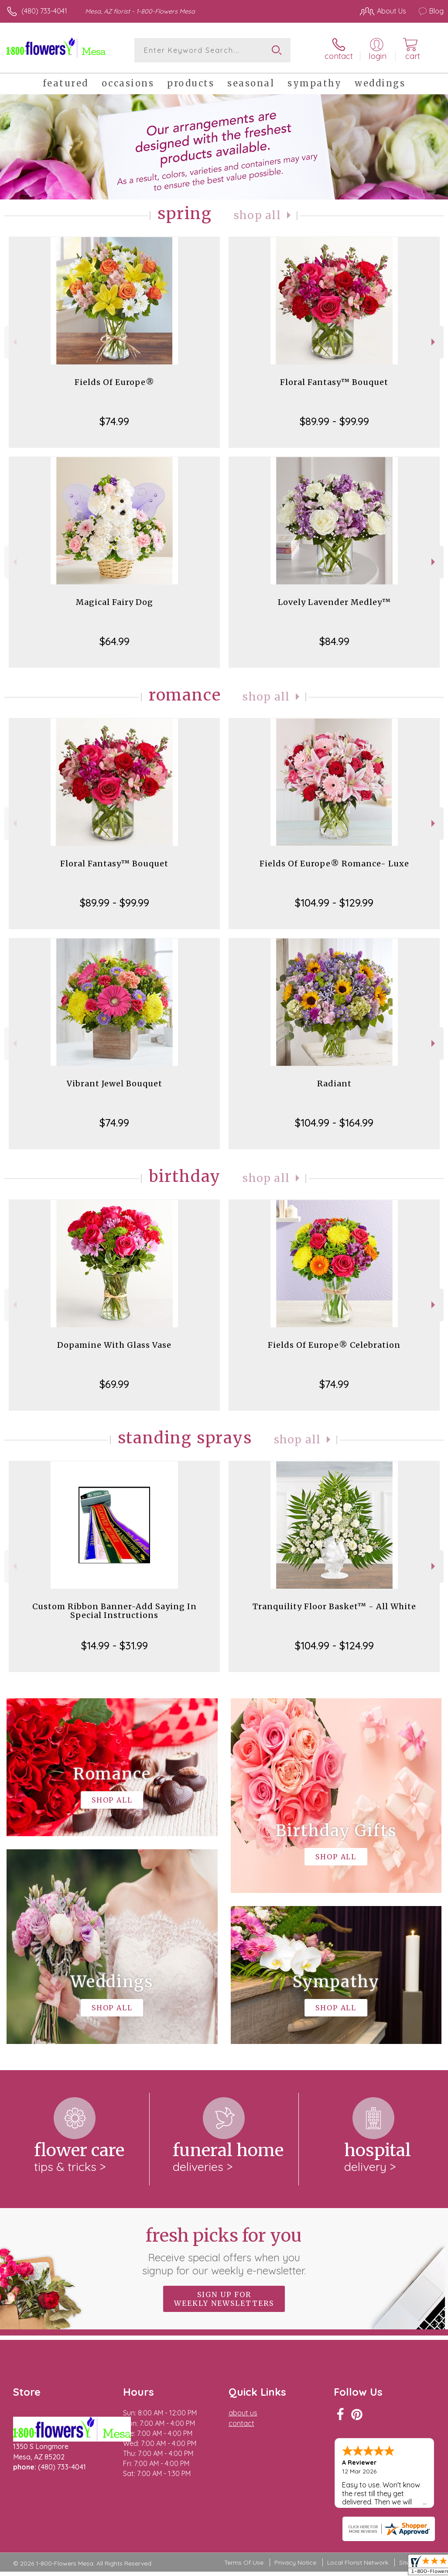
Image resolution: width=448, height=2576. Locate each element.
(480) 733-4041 (44, 11)
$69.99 (114, 1384)
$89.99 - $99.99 (334, 421)
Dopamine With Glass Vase (114, 1345)
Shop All (257, 215)
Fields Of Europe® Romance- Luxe (334, 864)
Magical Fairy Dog (114, 602)
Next (434, 342)
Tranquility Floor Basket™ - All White (334, 1606)
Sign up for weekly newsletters (224, 2299)
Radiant (334, 1083)
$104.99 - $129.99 (334, 902)
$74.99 (114, 421)
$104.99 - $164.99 (334, 1122)
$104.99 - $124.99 (334, 1645)
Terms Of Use (243, 2562)
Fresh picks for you (224, 2251)
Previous (13, 342)
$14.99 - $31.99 (114, 1645)
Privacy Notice (295, 2562)
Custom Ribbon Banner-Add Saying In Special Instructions (114, 1610)
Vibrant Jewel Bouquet (114, 1083)
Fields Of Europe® (114, 382)
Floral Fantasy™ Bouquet (334, 382)
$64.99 (114, 641)
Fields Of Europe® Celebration (334, 1345)
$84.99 (334, 641)
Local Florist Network (357, 2562)
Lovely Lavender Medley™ (334, 602)
